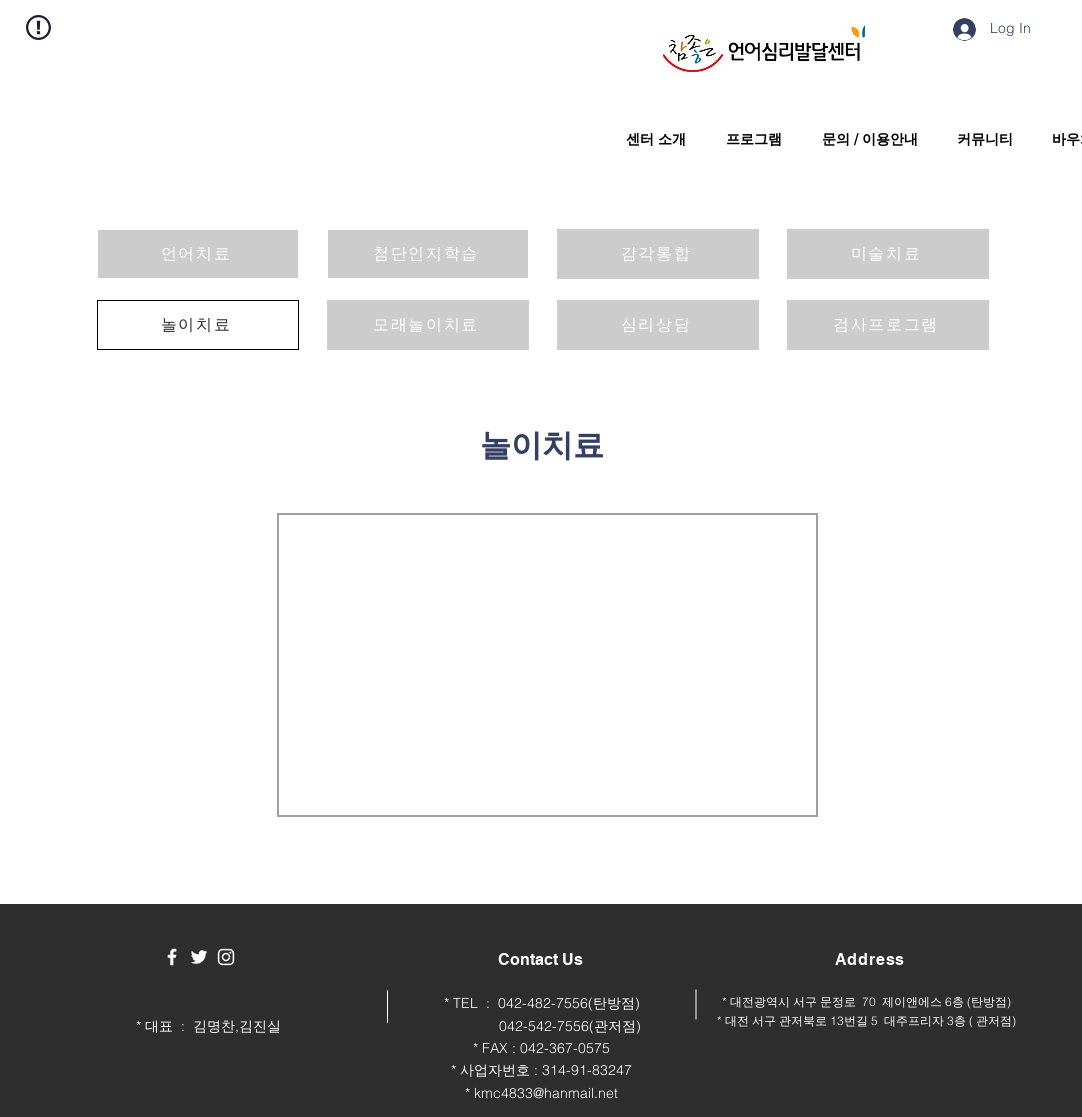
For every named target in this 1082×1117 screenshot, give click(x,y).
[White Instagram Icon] (226, 957)
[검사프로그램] (888, 325)
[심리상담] (658, 325)
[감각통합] (658, 254)
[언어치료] (198, 254)
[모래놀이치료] (428, 325)
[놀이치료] (198, 325)
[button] (651, 139)
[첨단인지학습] (428, 254)
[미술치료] (888, 254)
